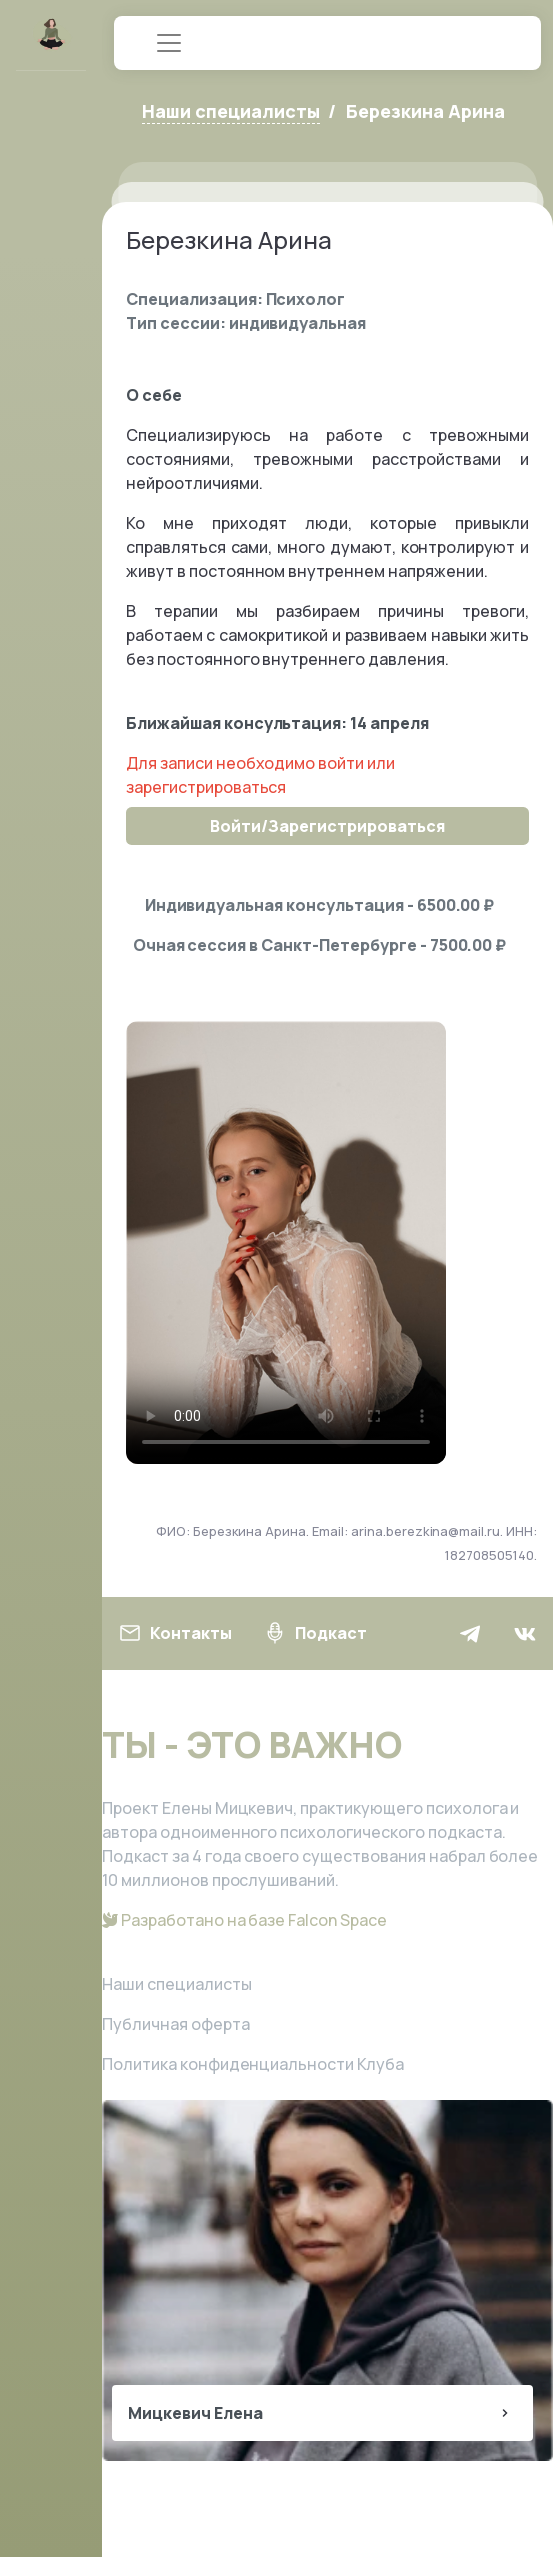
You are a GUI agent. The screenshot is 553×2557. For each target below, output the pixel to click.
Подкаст (315, 1633)
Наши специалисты (177, 1984)
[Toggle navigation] (169, 43)
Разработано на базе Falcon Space (244, 1920)
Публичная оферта (176, 2024)
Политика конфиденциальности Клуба (253, 2064)
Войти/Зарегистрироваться (327, 826)
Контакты (175, 1633)
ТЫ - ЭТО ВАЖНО (252, 1744)
